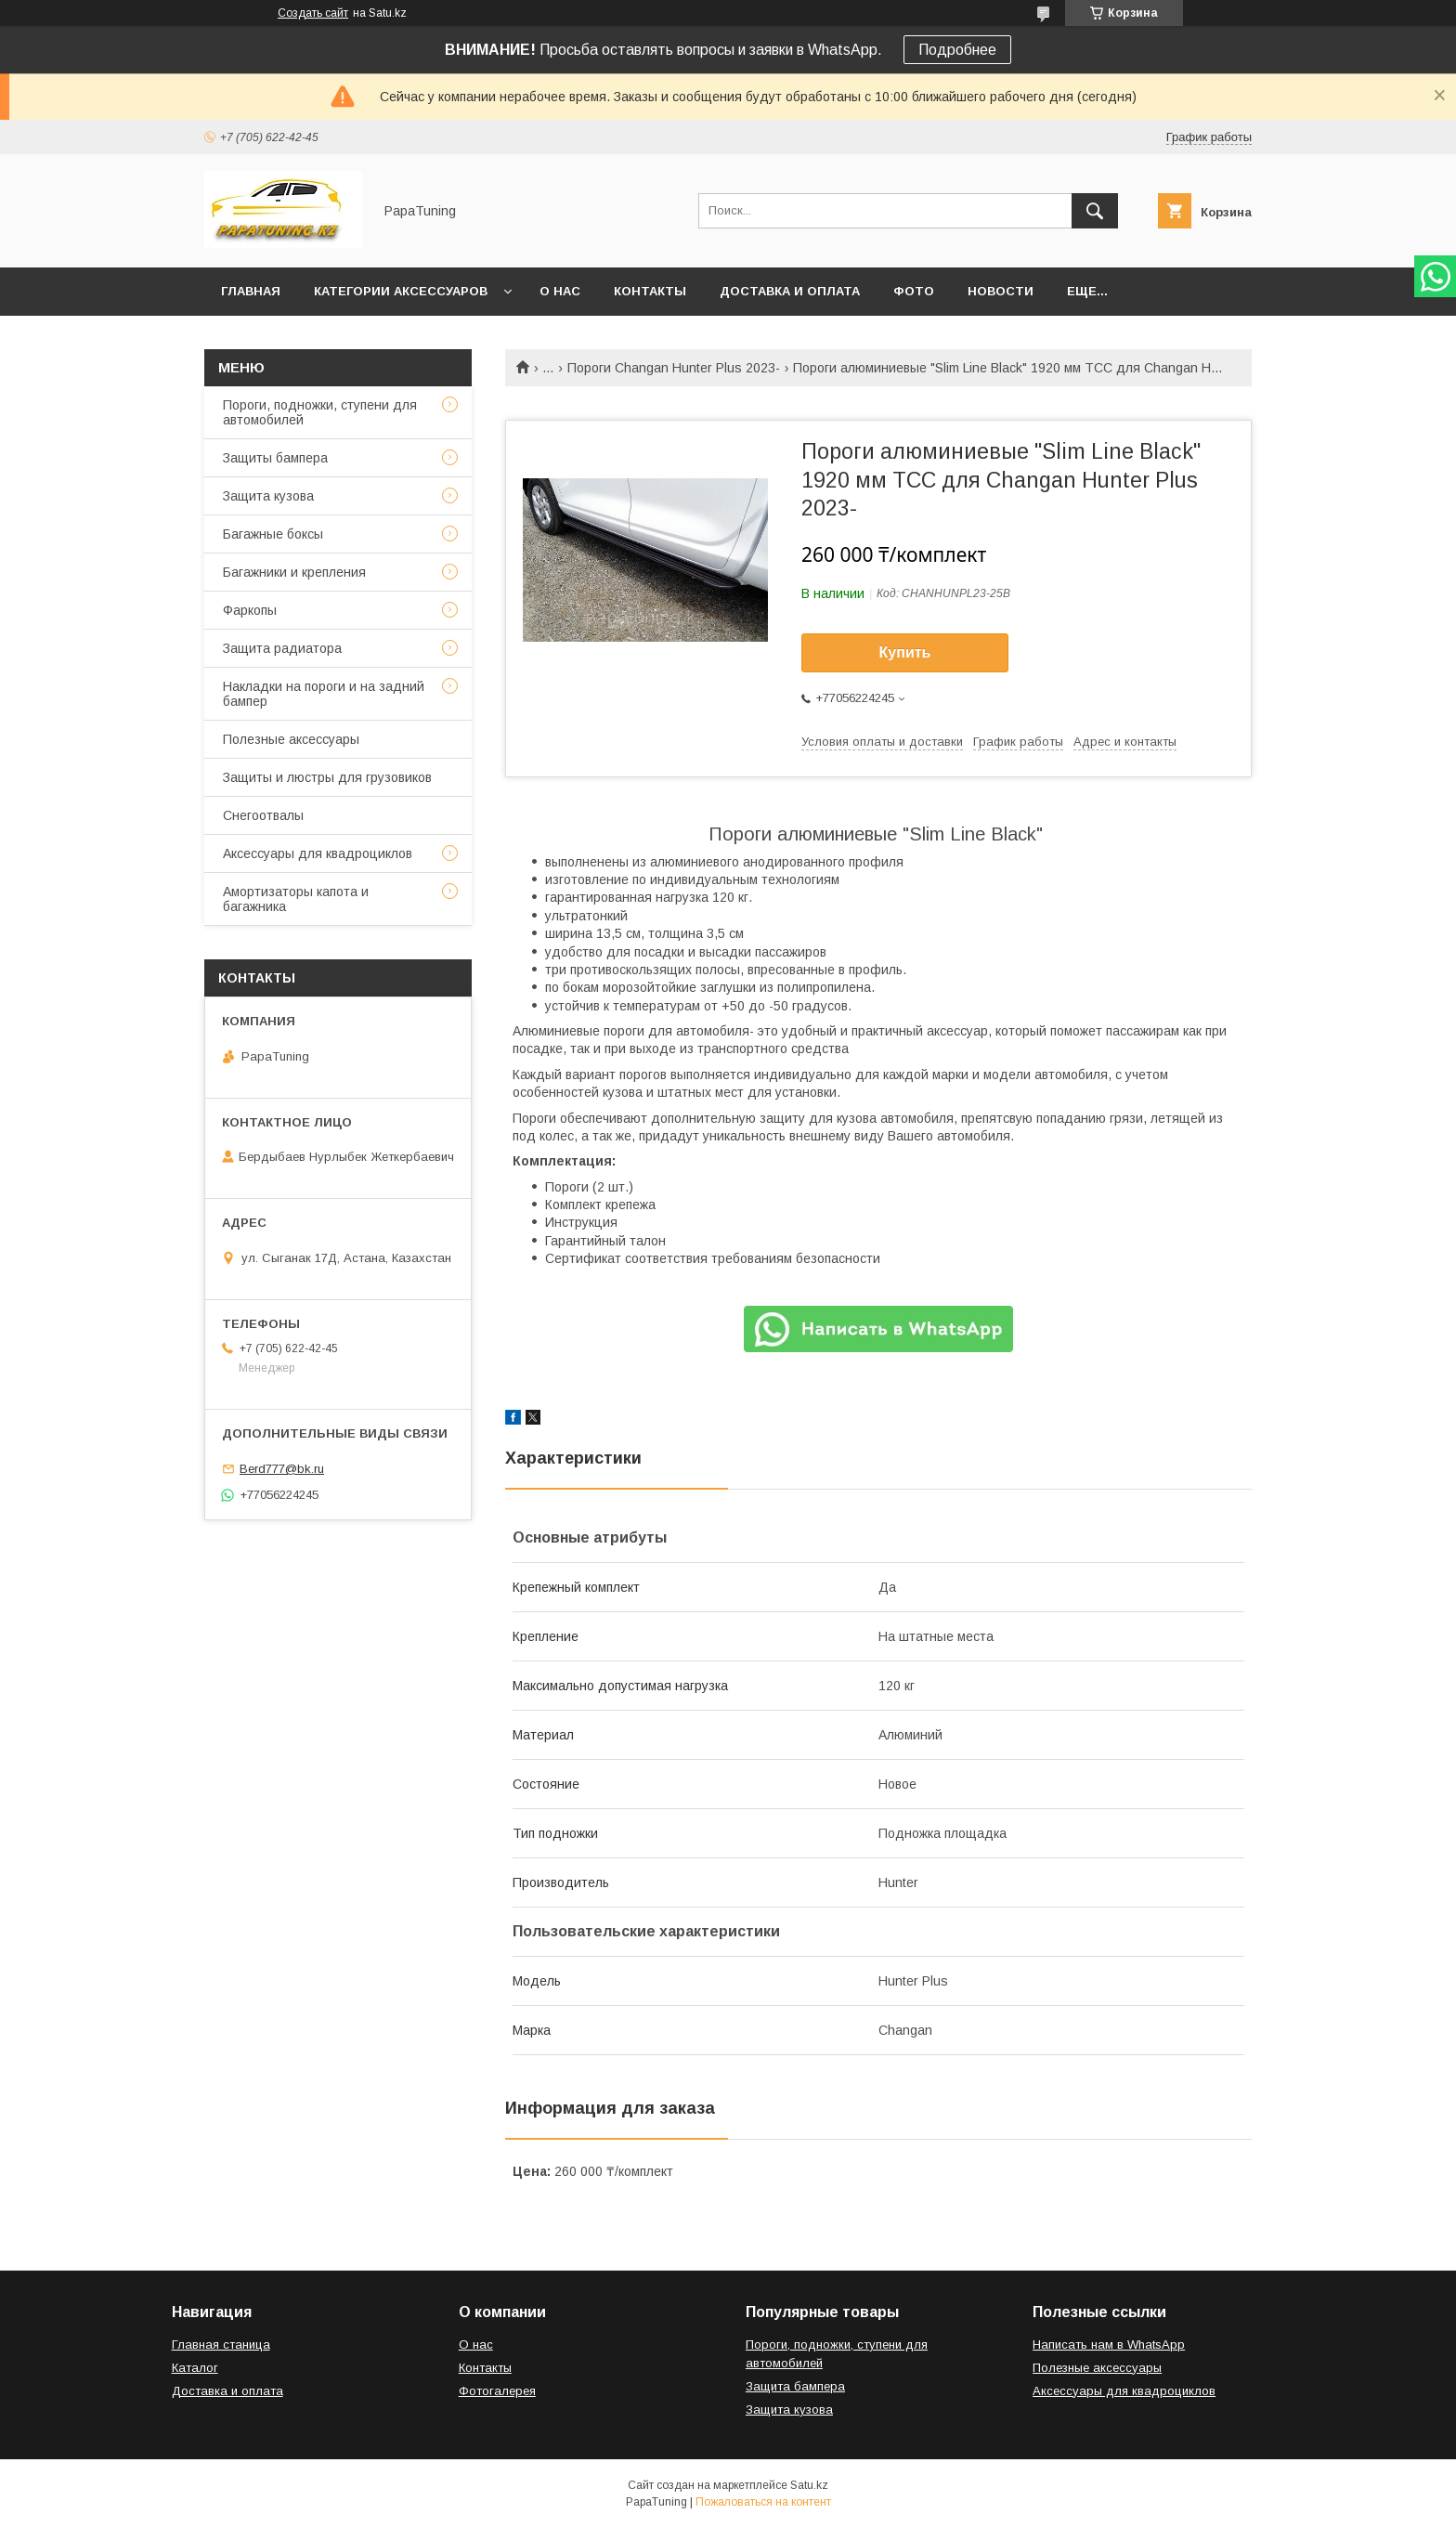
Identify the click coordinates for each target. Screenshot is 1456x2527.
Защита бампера (795, 2386)
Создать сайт (313, 13)
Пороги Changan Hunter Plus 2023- (673, 367)
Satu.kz (809, 2485)
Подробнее (957, 50)
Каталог (195, 2368)
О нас (560, 291)
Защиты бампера (275, 457)
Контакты (650, 291)
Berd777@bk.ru (282, 1469)
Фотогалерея (497, 2391)
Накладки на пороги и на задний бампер (323, 694)
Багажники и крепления (294, 572)
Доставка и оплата (790, 291)
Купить (905, 652)
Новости (1001, 291)
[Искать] (1095, 210)
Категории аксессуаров (401, 291)
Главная (250, 291)
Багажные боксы (273, 534)
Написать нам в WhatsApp (1109, 2344)
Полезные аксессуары (291, 739)
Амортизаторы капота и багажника (296, 899)
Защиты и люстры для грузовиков (327, 777)
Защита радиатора (282, 648)
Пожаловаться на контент (763, 2501)
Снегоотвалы (263, 815)
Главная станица (221, 2344)
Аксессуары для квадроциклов (317, 853)
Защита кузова (268, 495)
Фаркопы (250, 610)
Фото (913, 291)
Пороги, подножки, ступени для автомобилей (320, 412)
